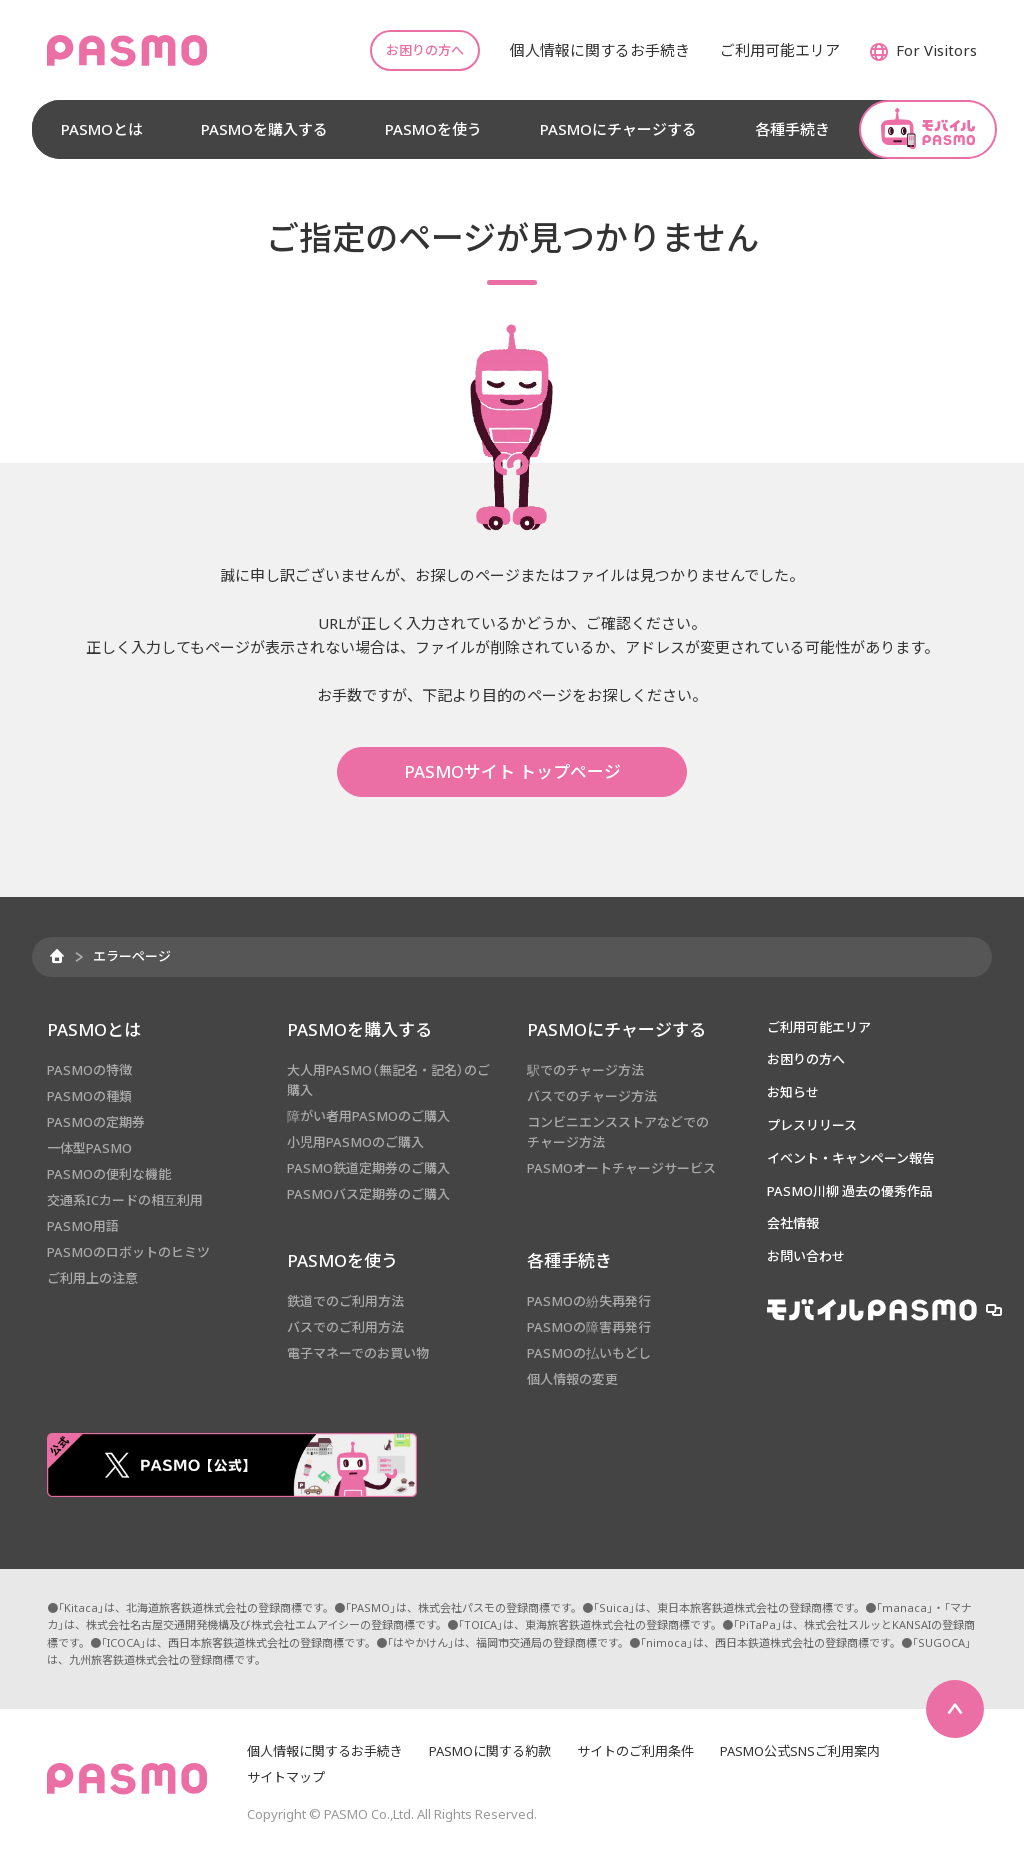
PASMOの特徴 (89, 1070)
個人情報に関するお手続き (325, 1751)
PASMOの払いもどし (589, 1353)
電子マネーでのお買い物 (358, 1353)
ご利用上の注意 (92, 1278)
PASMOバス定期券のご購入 (368, 1194)
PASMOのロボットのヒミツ (128, 1252)
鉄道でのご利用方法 (345, 1301)
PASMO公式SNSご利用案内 (800, 1751)
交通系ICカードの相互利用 (125, 1200)
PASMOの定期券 (96, 1122)
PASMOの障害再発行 (589, 1327)
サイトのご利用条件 (635, 1751)
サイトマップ (286, 1777)
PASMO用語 (83, 1226)
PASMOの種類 (89, 1096)
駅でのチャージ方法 (585, 1070)
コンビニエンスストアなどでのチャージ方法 (618, 1132)
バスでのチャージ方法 (592, 1096)
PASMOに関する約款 (490, 1751)
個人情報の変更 (572, 1379)
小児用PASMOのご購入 (355, 1142)
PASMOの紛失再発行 (589, 1301)
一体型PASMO (89, 1148)
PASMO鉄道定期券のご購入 (368, 1168)
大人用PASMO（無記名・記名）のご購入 (388, 1080)
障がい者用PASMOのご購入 (368, 1116)
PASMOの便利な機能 (109, 1174)
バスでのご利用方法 (345, 1327)
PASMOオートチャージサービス (621, 1168)
